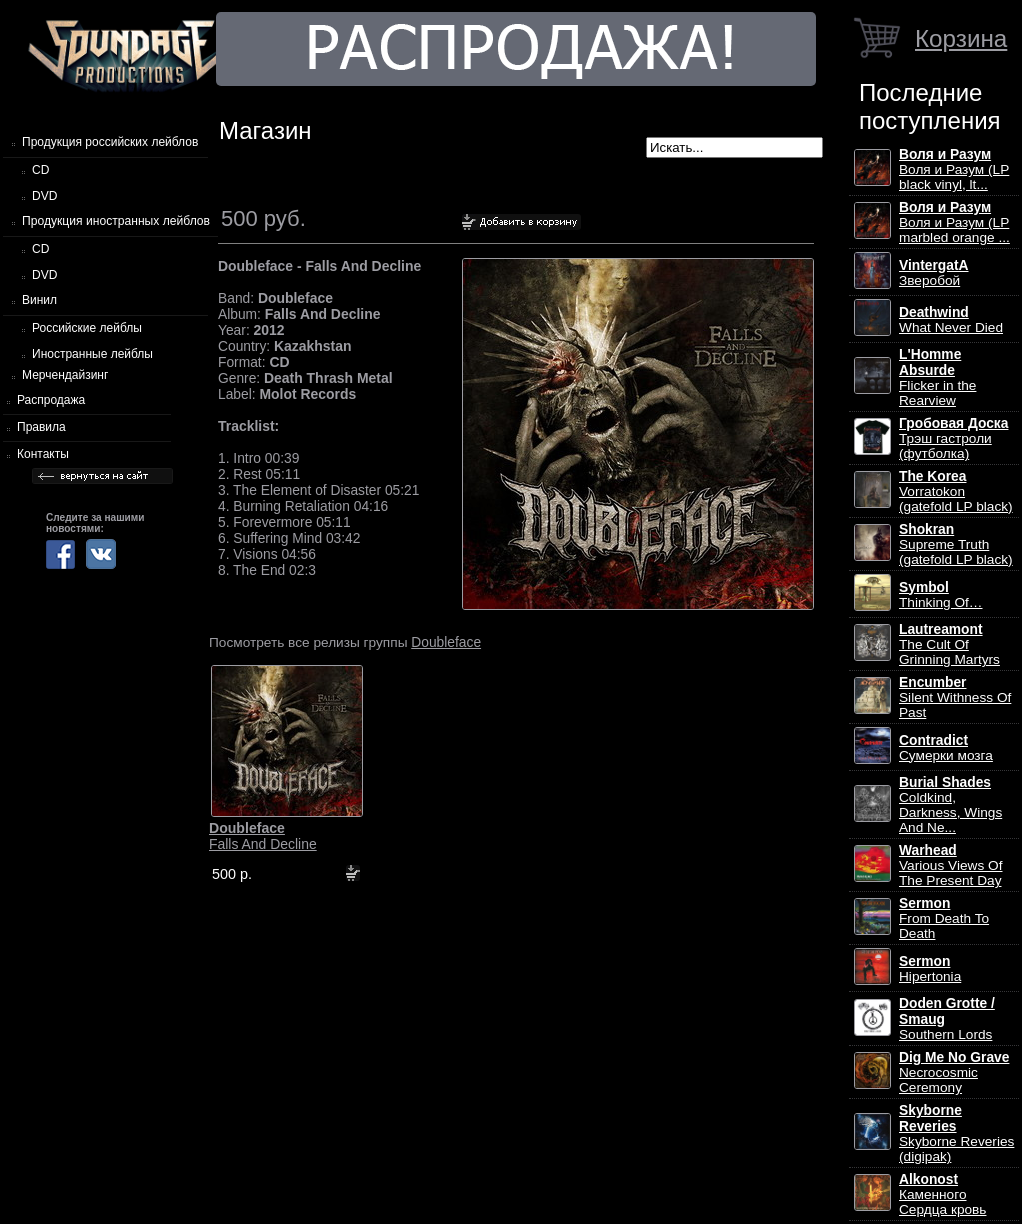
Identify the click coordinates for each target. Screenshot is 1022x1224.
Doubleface (446, 642)
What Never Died (951, 320)
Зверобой (934, 273)
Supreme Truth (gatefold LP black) (956, 544)
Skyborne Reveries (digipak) (956, 1133)
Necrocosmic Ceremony (954, 1072)
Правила (41, 427)
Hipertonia (930, 969)
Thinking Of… (941, 595)
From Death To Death (944, 918)
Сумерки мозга (946, 748)
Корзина (961, 38)
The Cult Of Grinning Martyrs (949, 644)
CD (40, 170)
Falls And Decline (263, 836)
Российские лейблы (87, 328)
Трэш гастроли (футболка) (953, 438)
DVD (44, 196)
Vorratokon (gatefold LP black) (956, 491)
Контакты (43, 454)
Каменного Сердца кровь (942, 1194)
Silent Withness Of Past (955, 697)
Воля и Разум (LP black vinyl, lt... (954, 169)
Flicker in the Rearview (937, 377)
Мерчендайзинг (65, 375)
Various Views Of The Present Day (950, 865)
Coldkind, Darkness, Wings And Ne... (950, 805)
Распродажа (51, 400)
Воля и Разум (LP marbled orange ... (954, 222)
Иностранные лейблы (92, 354)
